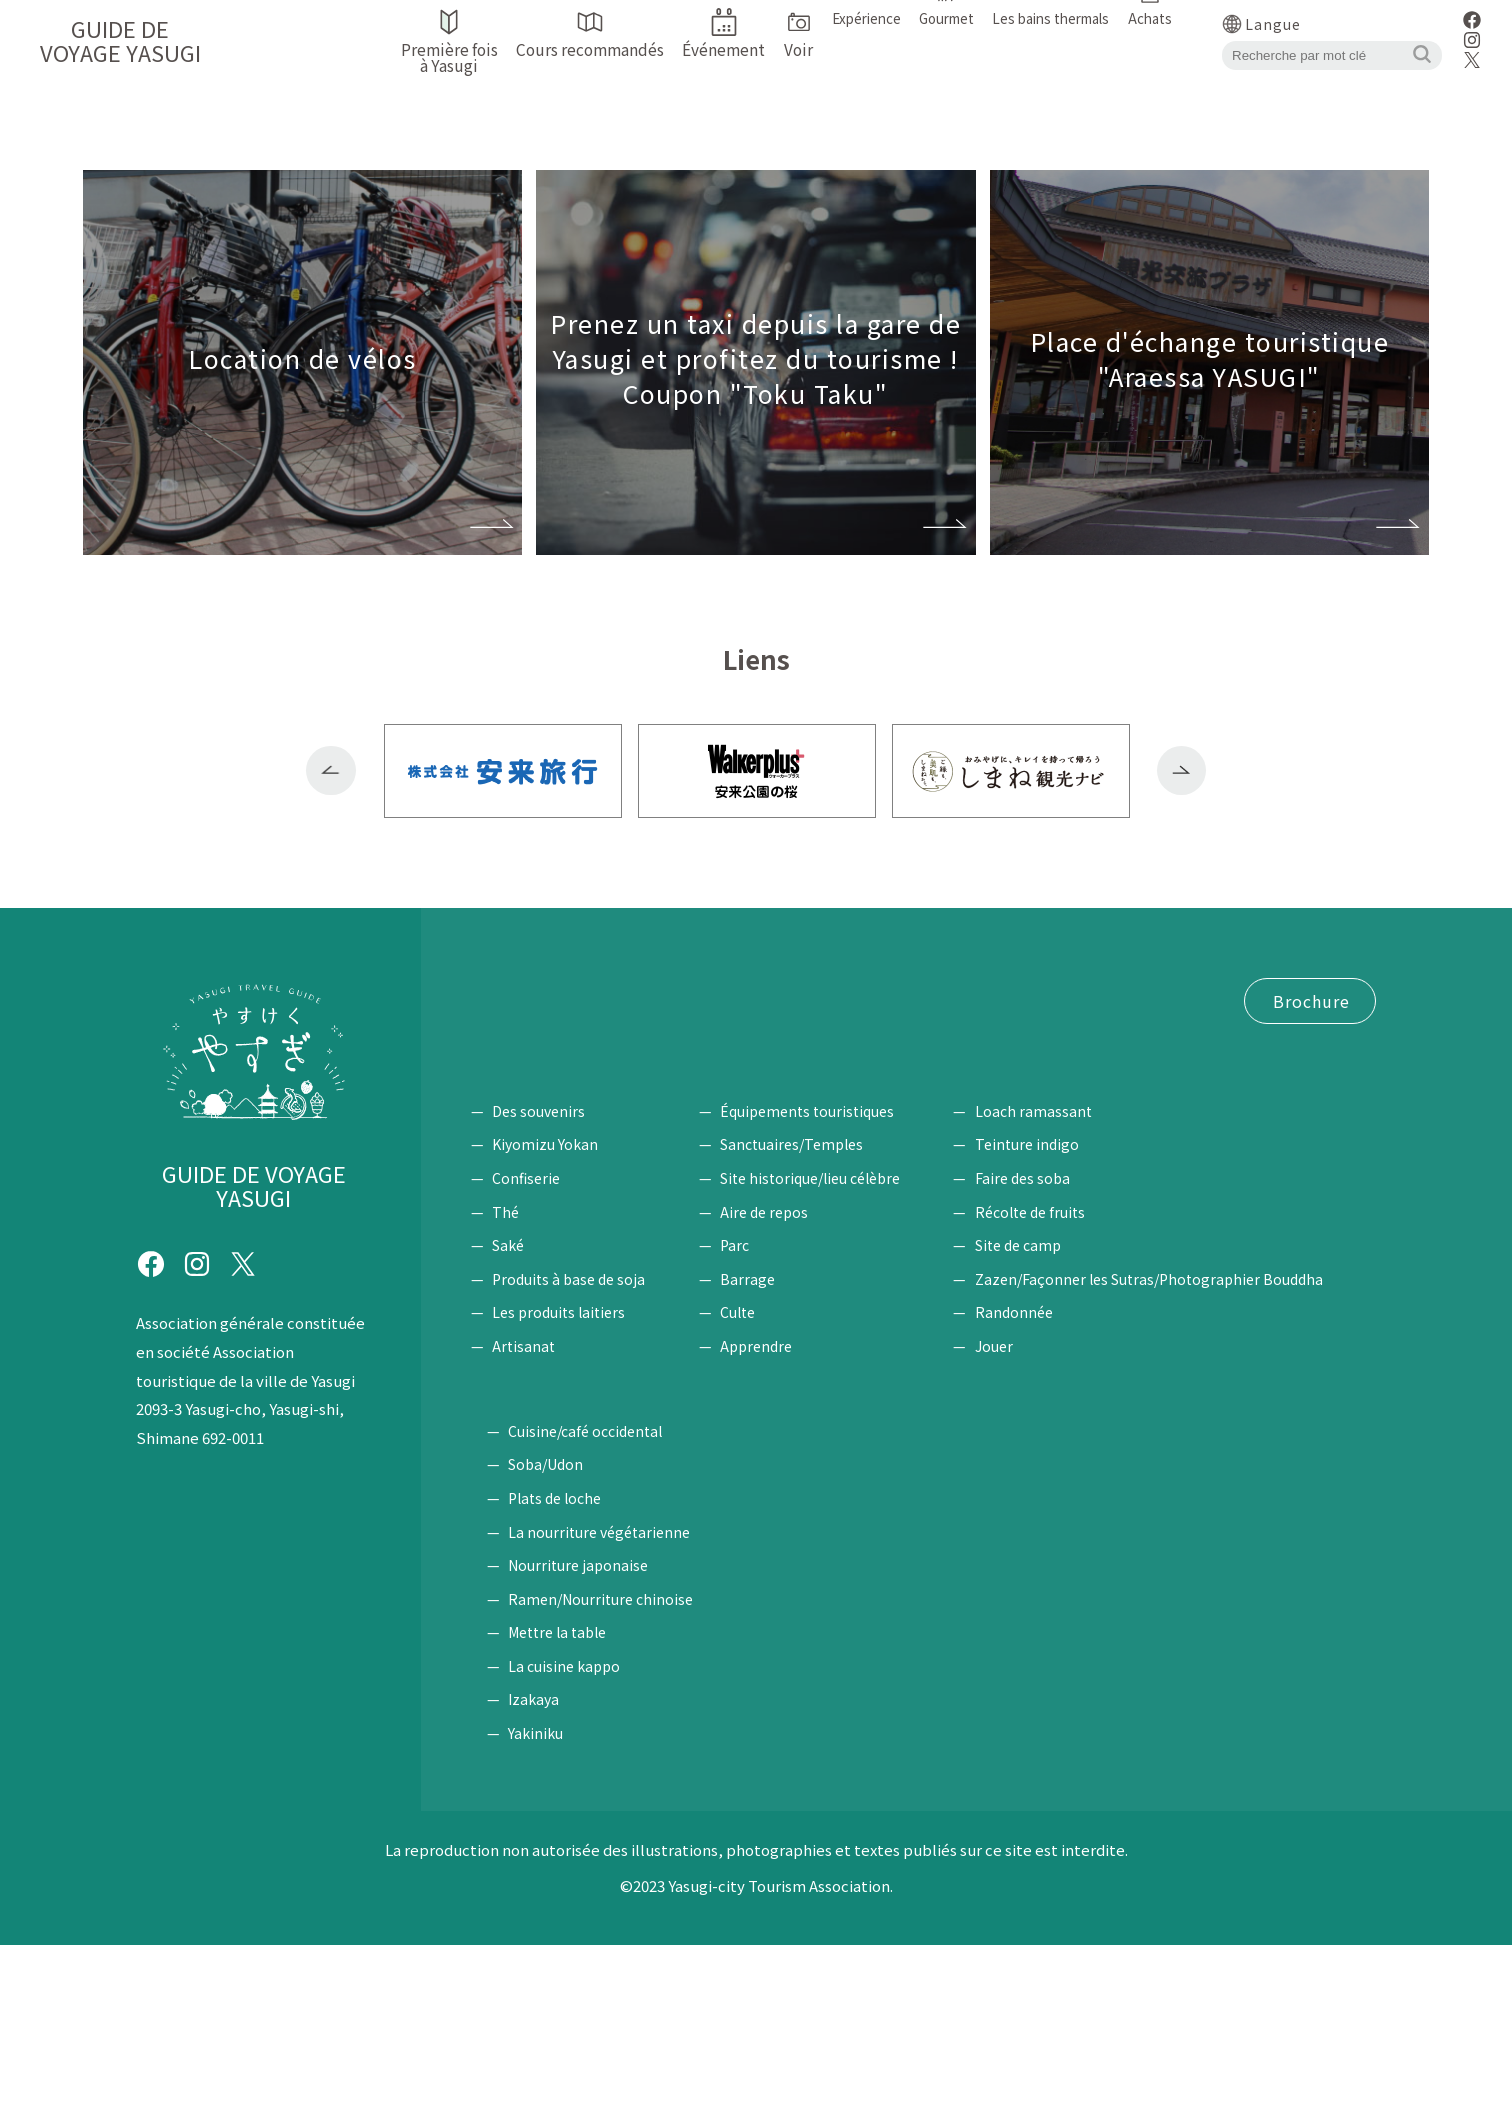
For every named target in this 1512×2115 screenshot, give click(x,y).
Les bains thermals (565, 1569)
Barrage (774, 1446)
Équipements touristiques (834, 1278)
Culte (764, 1479)
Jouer (1047, 1513)
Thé (505, 1379)
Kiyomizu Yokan (545, 1311)
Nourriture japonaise (1261, 1736)
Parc (761, 1412)
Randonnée (1067, 1479)
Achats (499, 1246)
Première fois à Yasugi (552, 989)
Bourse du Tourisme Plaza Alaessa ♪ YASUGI (637, 1101)
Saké (508, 1412)
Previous (331, 771)
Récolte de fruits (1083, 1379)
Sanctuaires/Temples (818, 1311)
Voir (741, 1246)
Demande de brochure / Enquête (592, 1138)
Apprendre (783, 1513)
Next (1182, 771)
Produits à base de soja (568, 1446)
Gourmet (1208, 1569)
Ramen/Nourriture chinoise (1283, 1769)
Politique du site (534, 1176)
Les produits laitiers (558, 1479)
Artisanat (523, 1513)
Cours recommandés (743, 989)
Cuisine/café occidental (1268, 1601)
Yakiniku (1218, 1904)
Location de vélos (746, 1026)
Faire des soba (1075, 1345)
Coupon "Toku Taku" (550, 1063)
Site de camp (1071, 1412)
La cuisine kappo (1247, 1836)
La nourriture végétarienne (1282, 1702)
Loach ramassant (1086, 1278)
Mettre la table (1240, 1803)
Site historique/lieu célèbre (837, 1345)
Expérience (1053, 1246)
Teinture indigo (1080, 1311)
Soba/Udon (1228, 1635)
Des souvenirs (538, 1278)
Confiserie (526, 1345)
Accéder (617, 1026)
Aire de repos (791, 1379)
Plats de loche (1237, 1668)
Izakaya (1216, 1870)
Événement (513, 1026)
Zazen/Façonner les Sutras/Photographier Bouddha (1202, 1446)
